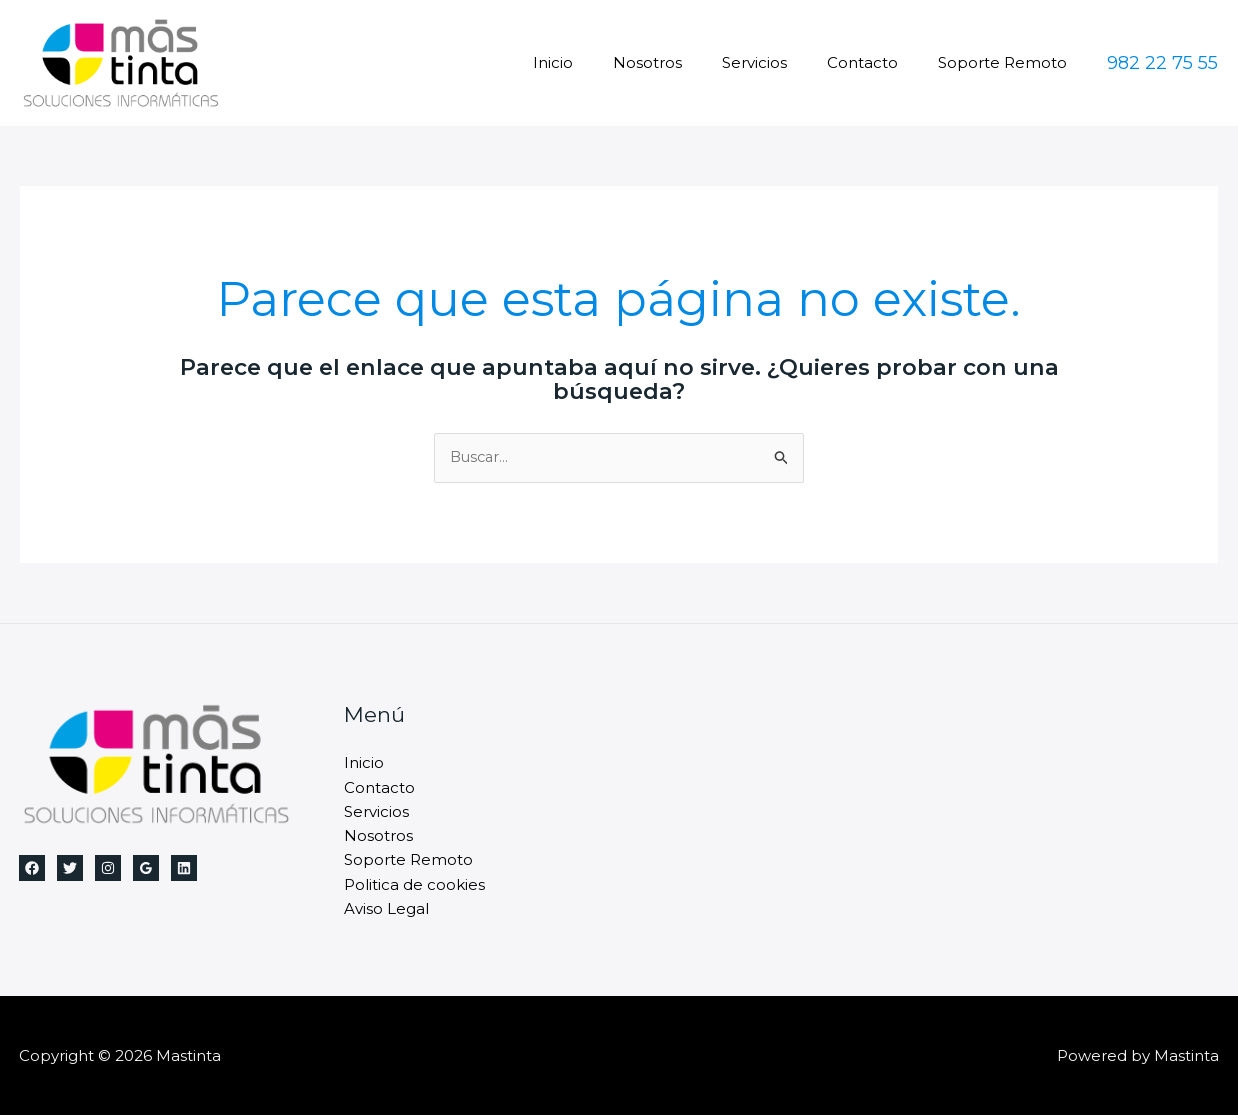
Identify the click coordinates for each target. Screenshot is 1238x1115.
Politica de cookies (414, 883)
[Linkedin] (184, 869)
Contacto (877, 62)
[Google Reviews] (146, 869)
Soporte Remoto (1007, 62)
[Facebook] (32, 869)
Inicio (598, 62)
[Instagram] (108, 869)
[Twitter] (70, 869)
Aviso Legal (386, 907)
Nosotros (682, 62)
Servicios (779, 62)
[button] (1162, 63)
